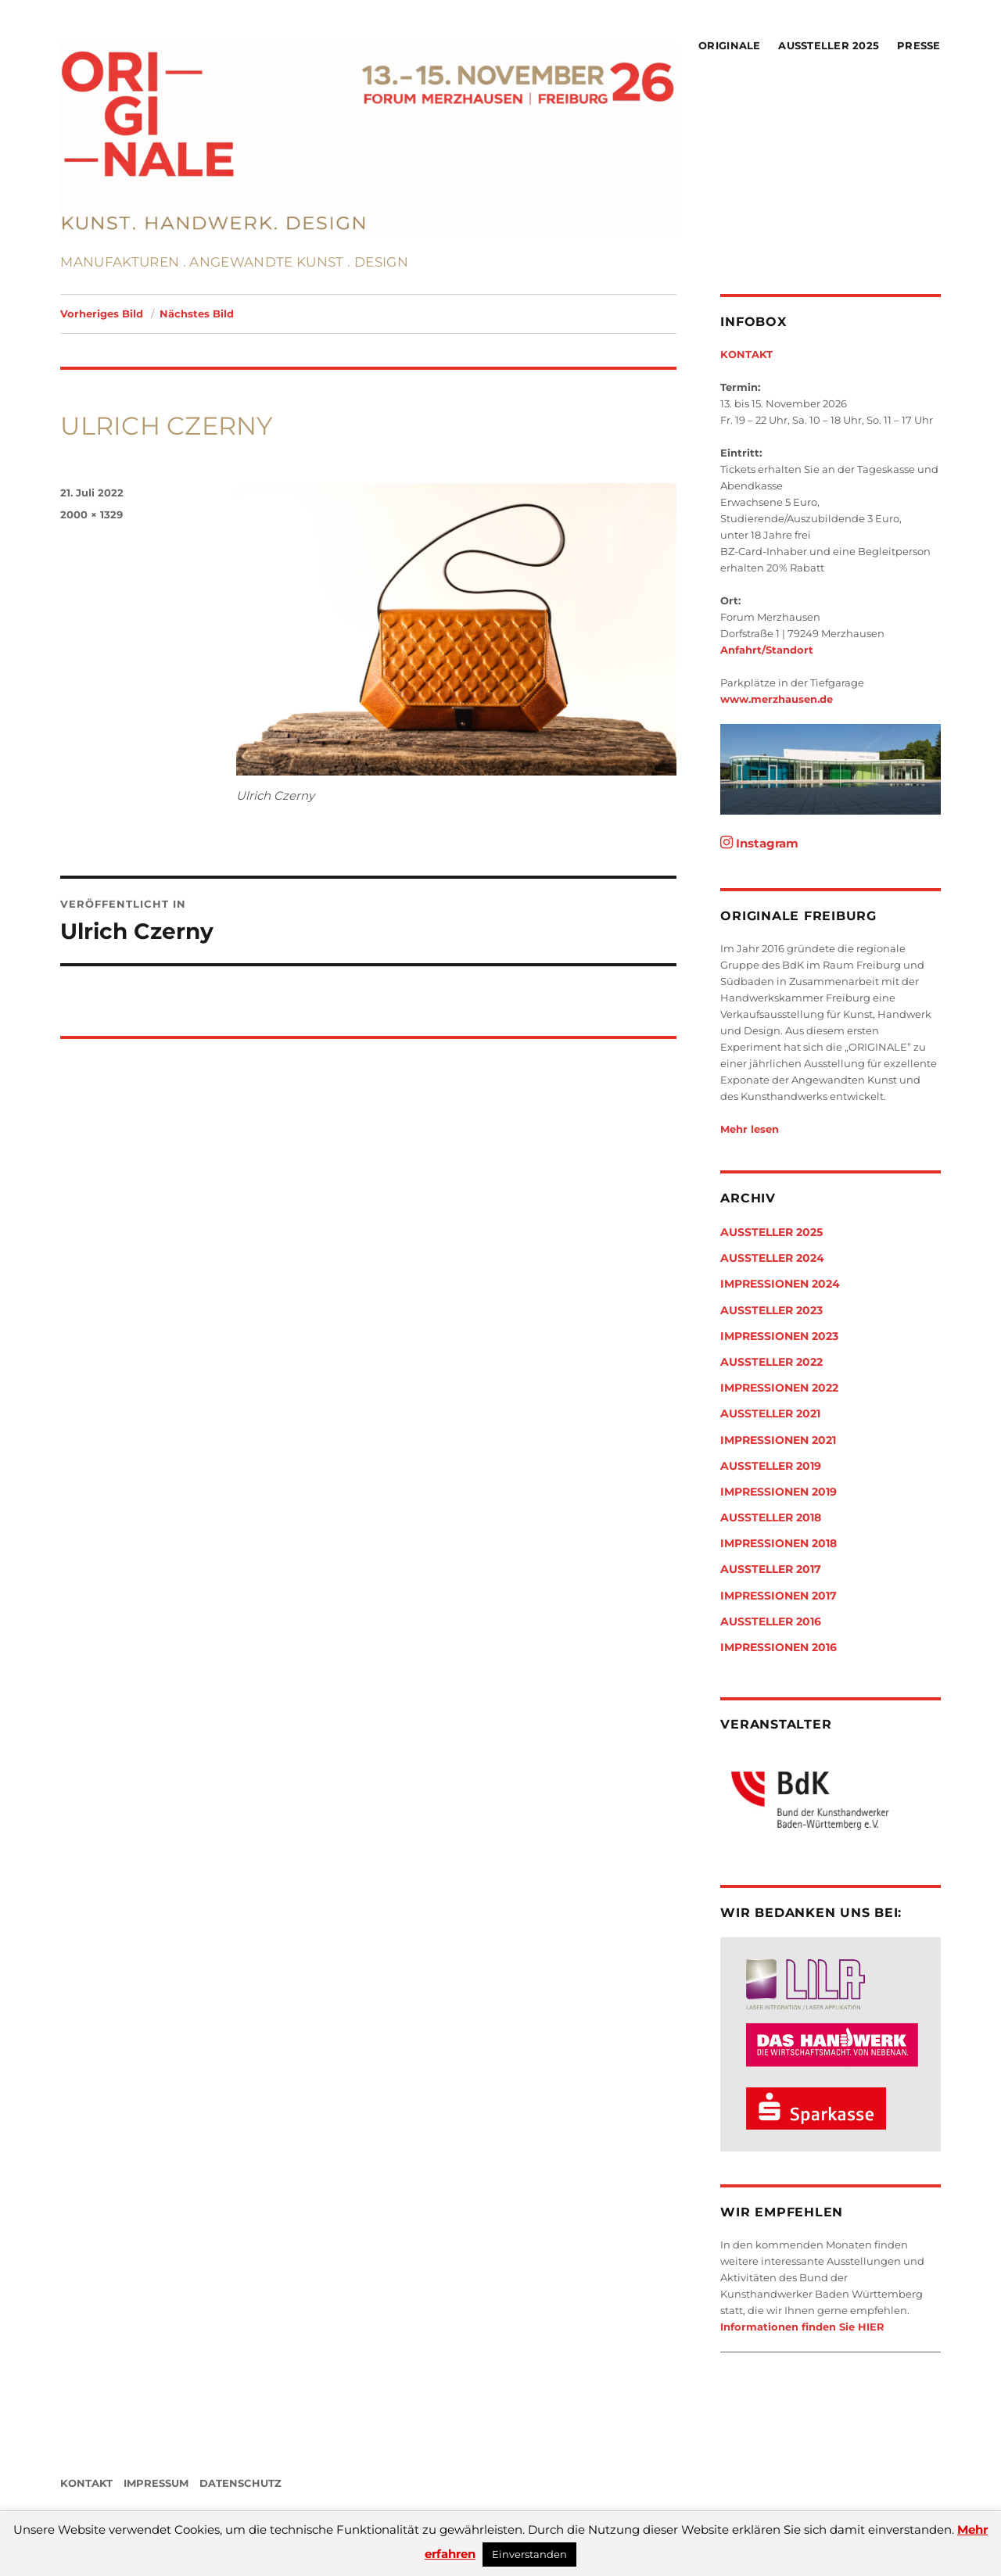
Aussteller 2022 (771, 1362)
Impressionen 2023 (779, 1336)
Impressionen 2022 (779, 1388)
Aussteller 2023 (771, 1310)
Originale (729, 45)
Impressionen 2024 (780, 1284)
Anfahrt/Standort (766, 649)
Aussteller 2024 (772, 1258)
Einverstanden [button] (529, 2554)
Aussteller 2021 (770, 1413)
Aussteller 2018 (770, 1517)
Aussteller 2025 (828, 45)
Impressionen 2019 (778, 1492)
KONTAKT (746, 354)
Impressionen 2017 (778, 1596)
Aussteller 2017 (770, 1569)
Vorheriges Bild (101, 313)
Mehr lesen (749, 1129)
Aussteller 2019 (770, 1466)
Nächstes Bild (197, 313)
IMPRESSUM (156, 2483)
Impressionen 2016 (778, 1647)
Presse (919, 45)
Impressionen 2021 (778, 1440)
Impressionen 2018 (778, 1543)
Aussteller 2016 (770, 1621)
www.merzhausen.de (776, 699)
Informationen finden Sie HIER (802, 2326)
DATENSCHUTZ (240, 2483)
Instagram (759, 843)
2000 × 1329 (91, 514)
